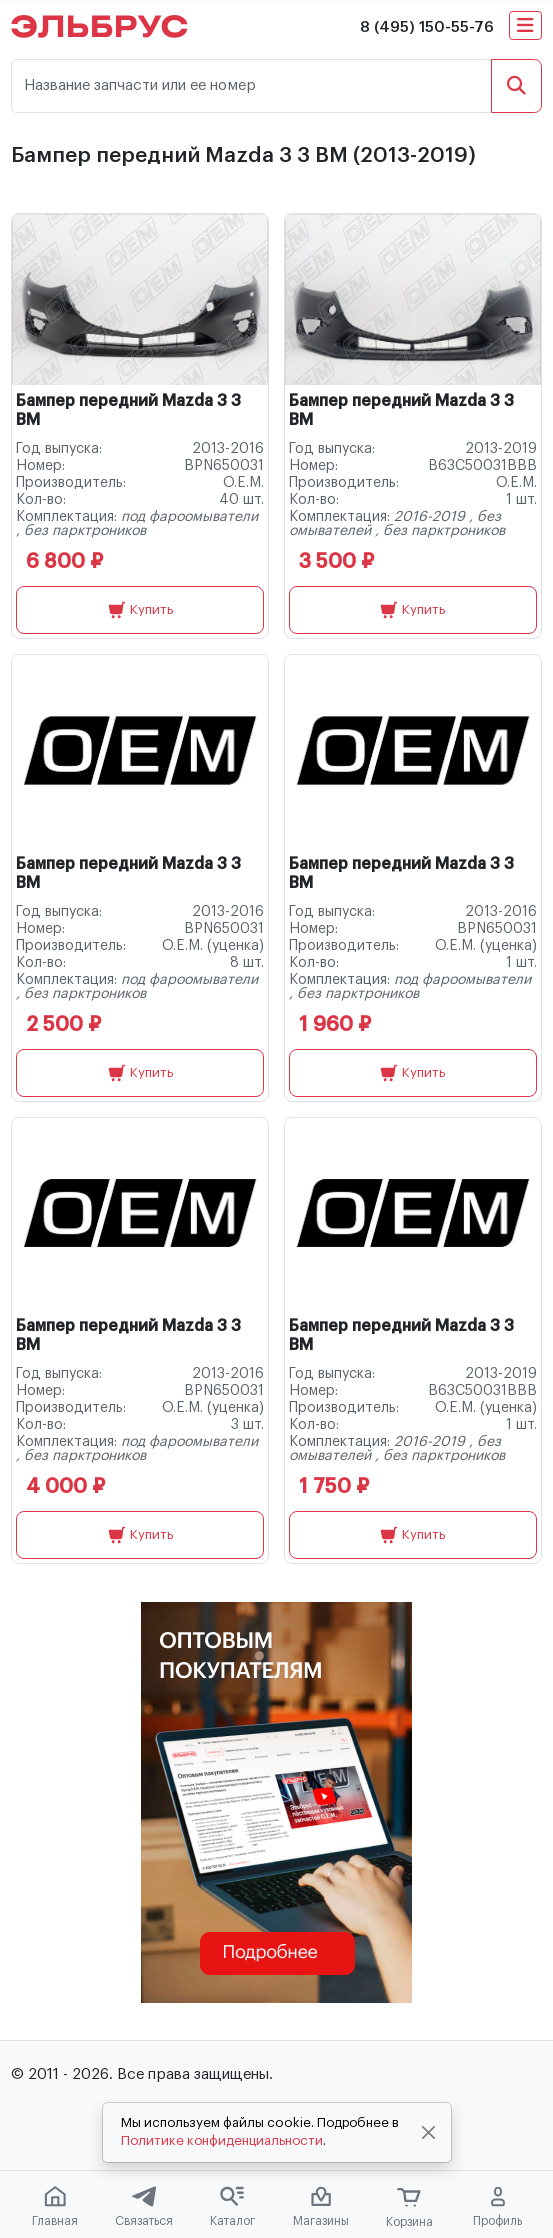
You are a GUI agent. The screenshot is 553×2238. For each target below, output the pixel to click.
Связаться (144, 2206)
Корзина (409, 2207)
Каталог (232, 2206)
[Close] (428, 2133)
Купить (140, 610)
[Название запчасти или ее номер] (251, 86)
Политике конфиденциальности (222, 2140)
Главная (55, 2206)
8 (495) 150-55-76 (427, 27)
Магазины (321, 2206)
